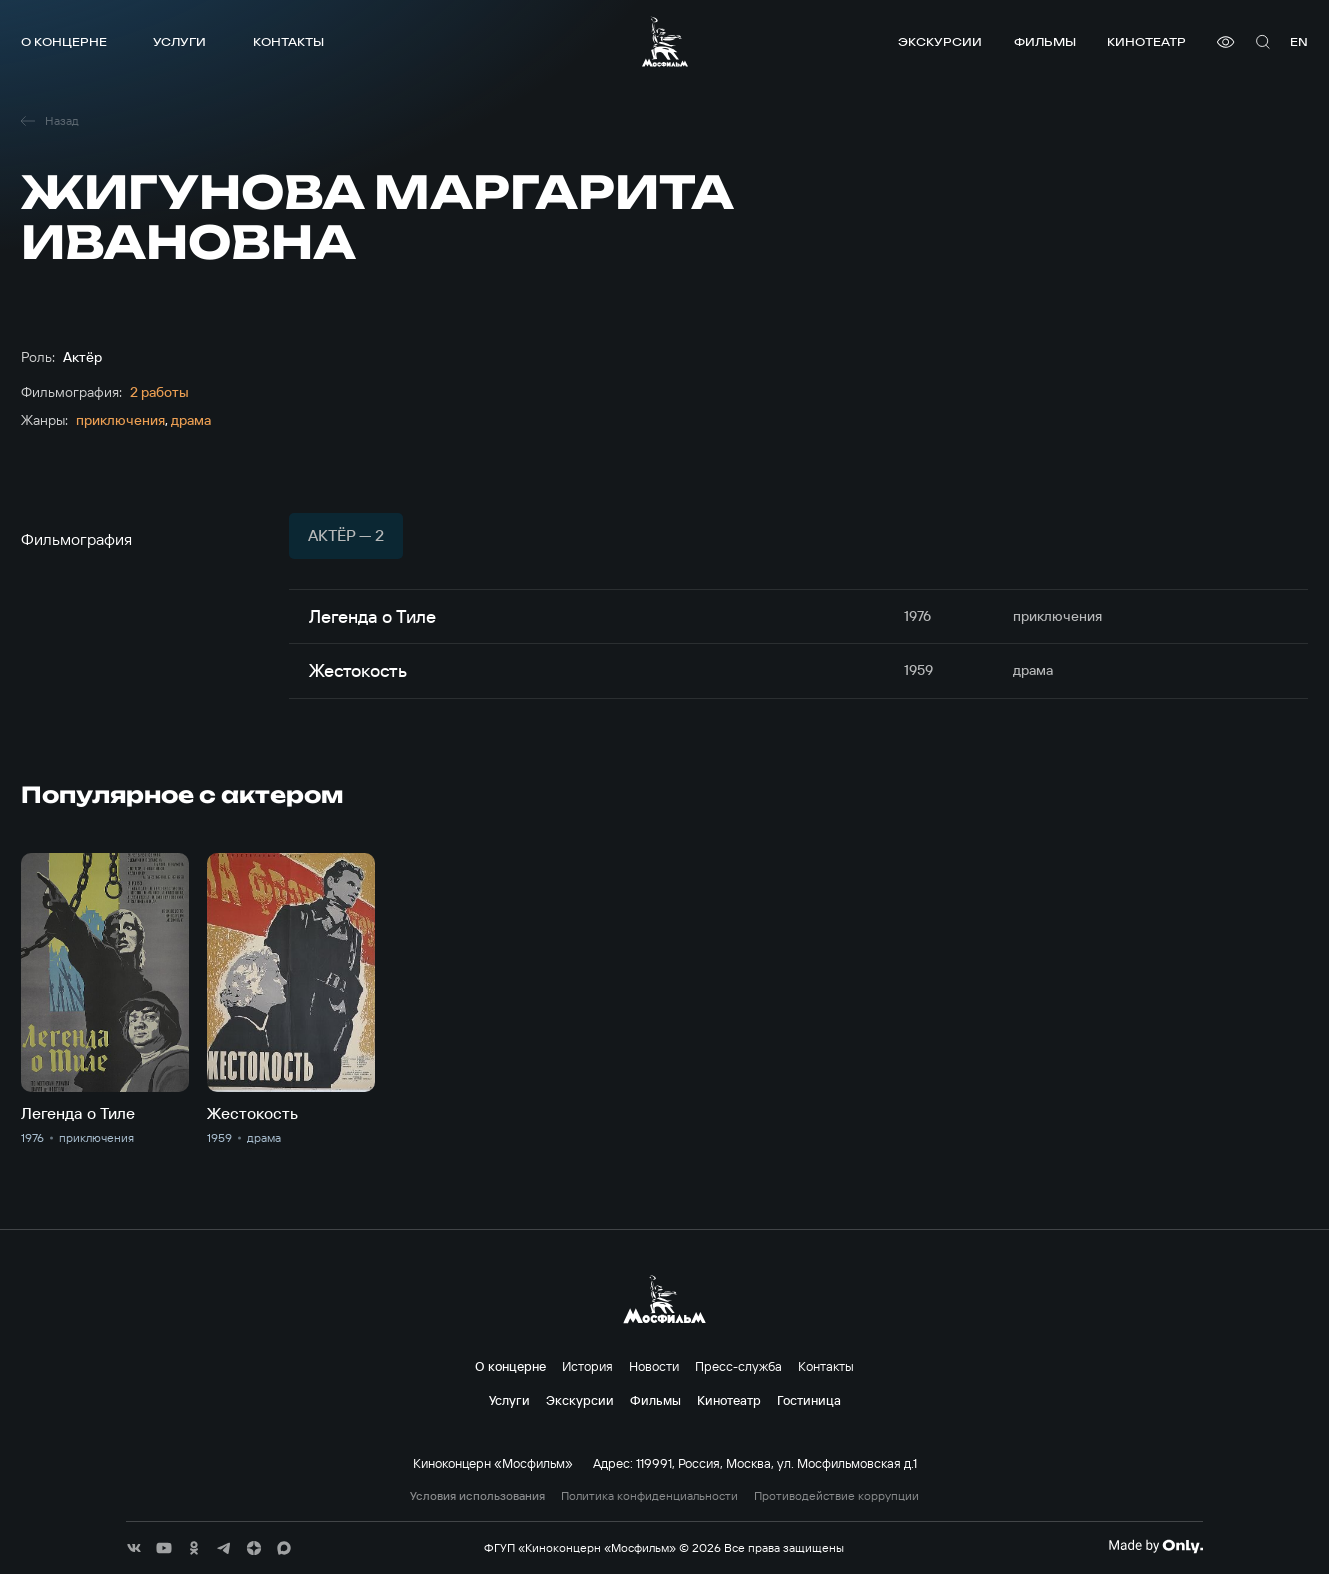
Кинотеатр (1146, 41)
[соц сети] (134, 1548)
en (1299, 41)
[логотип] (665, 41)
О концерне (64, 41)
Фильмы (1045, 41)
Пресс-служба (738, 1366)
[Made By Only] (1155, 1546)
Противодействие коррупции (836, 1496)
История (587, 1366)
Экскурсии (940, 41)
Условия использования (477, 1496)
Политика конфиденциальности (649, 1496)
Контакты (288, 41)
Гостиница (809, 1400)
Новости (654, 1366)
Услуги (179, 41)
